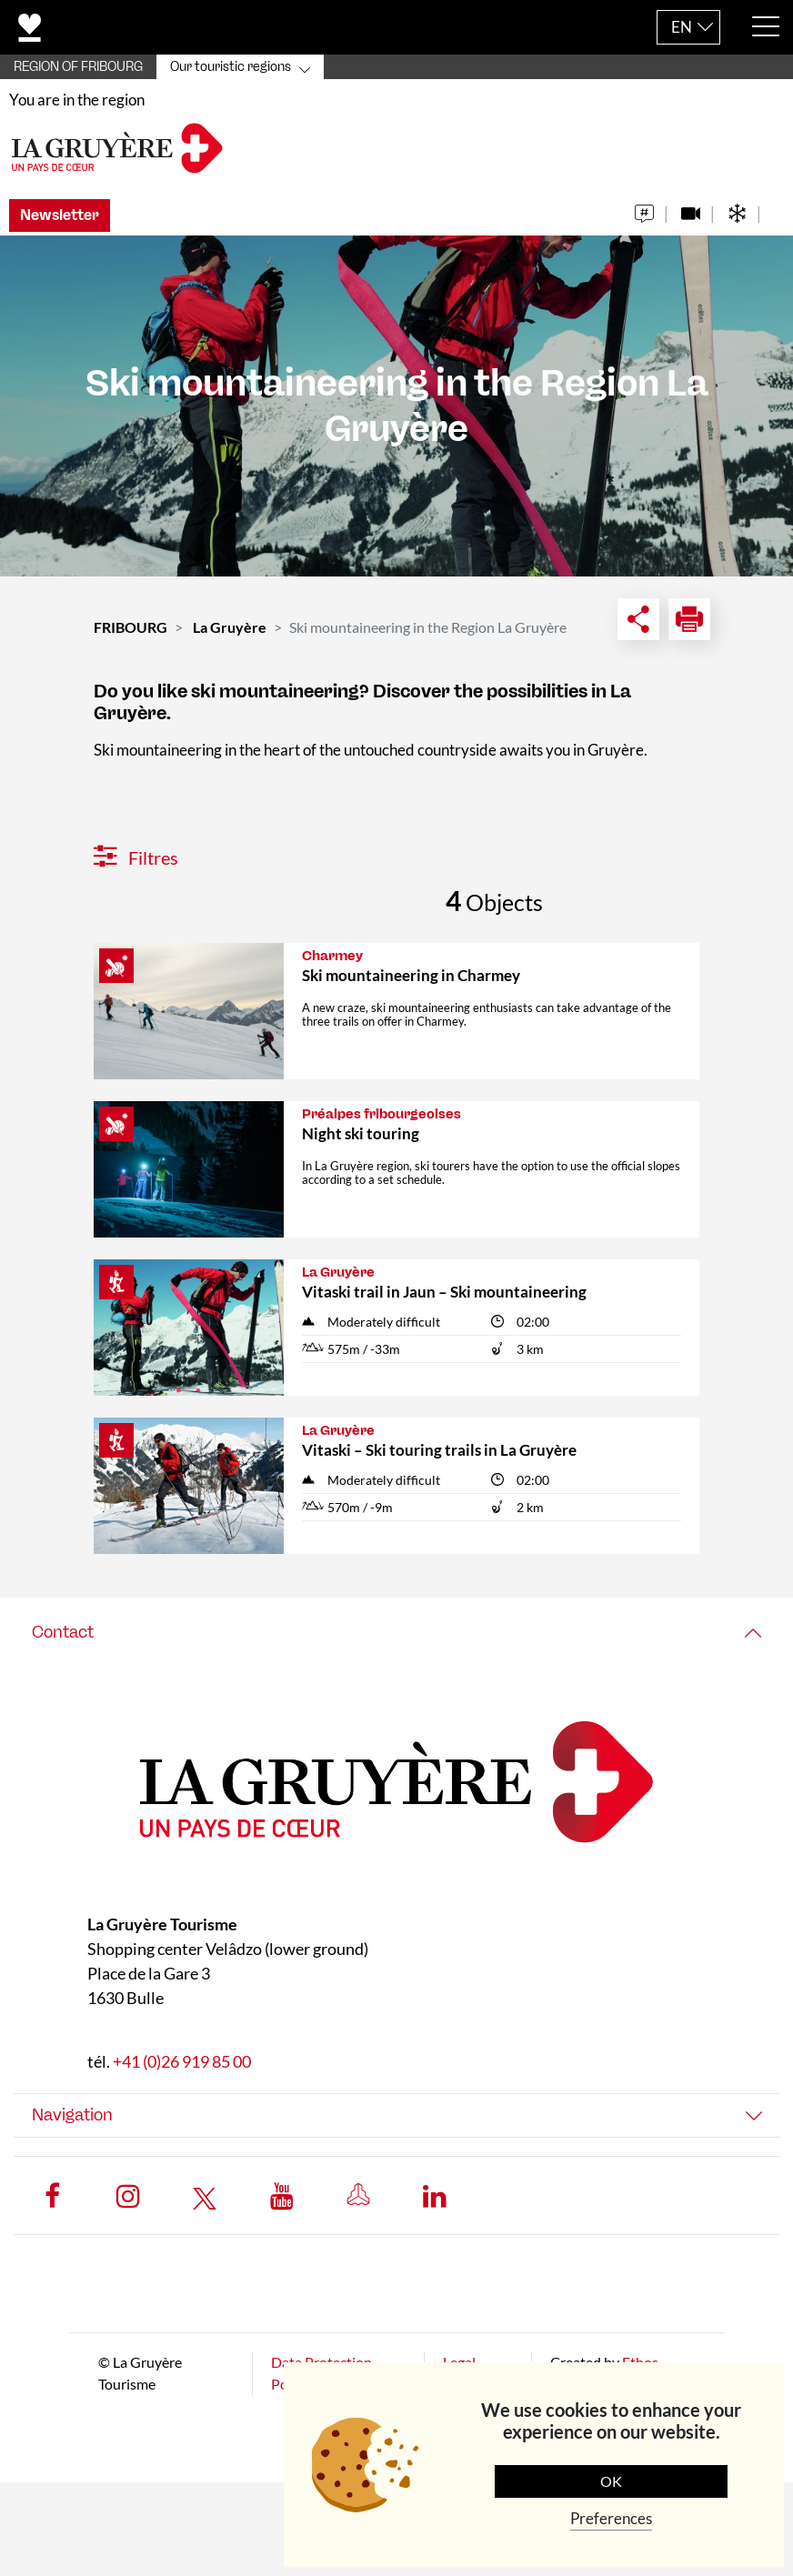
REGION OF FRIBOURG (78, 67)
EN (681, 26)
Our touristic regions (230, 67)
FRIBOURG (130, 627)
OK (611, 2481)
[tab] (396, 1632)
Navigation (72, 2115)
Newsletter (59, 215)
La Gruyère (229, 627)
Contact (63, 1632)
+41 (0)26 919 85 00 (182, 2061)
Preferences (611, 2518)
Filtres (136, 857)
